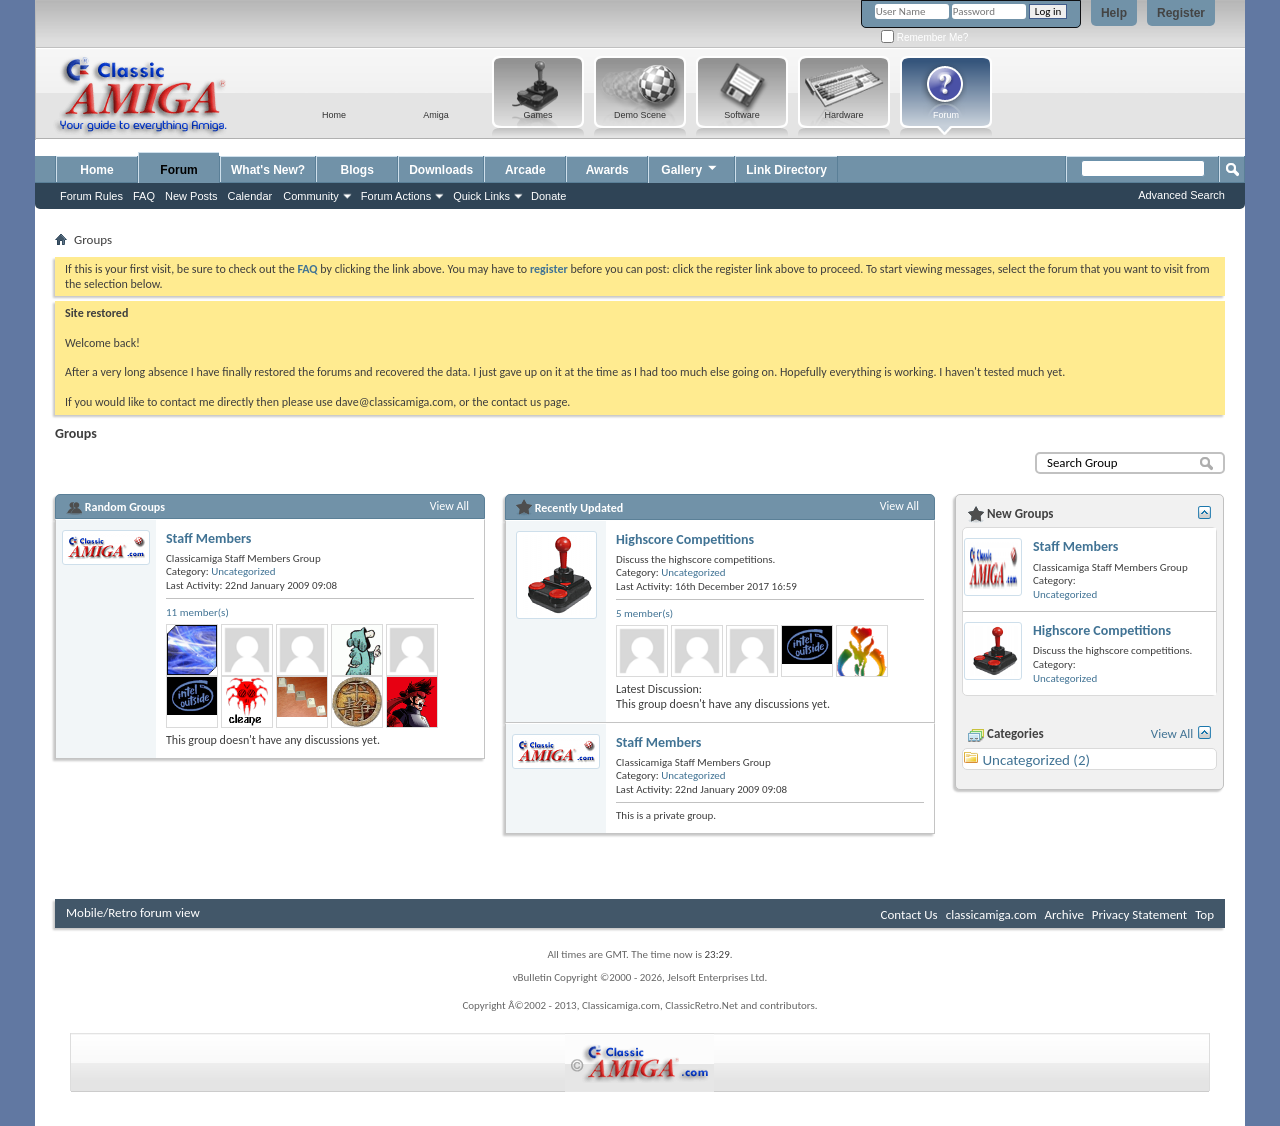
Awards (607, 170)
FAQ (144, 196)
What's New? (268, 170)
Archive (1063, 914)
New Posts (191, 196)
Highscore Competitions (685, 539)
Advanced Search (1181, 195)
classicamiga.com (991, 914)
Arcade (525, 170)
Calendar (250, 196)
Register (1181, 13)
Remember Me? (924, 37)
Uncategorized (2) (1036, 760)
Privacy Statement (1139, 914)
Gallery (690, 167)
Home (96, 170)
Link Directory (786, 170)
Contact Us (909, 914)
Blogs (357, 170)
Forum (178, 170)
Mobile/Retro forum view (133, 912)
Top (1204, 914)
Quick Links (481, 196)
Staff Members (208, 538)
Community (311, 196)
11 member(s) (197, 612)
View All (449, 506)
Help (1114, 13)
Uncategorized (243, 571)
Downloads (441, 170)
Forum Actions (396, 196)
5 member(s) (644, 613)
